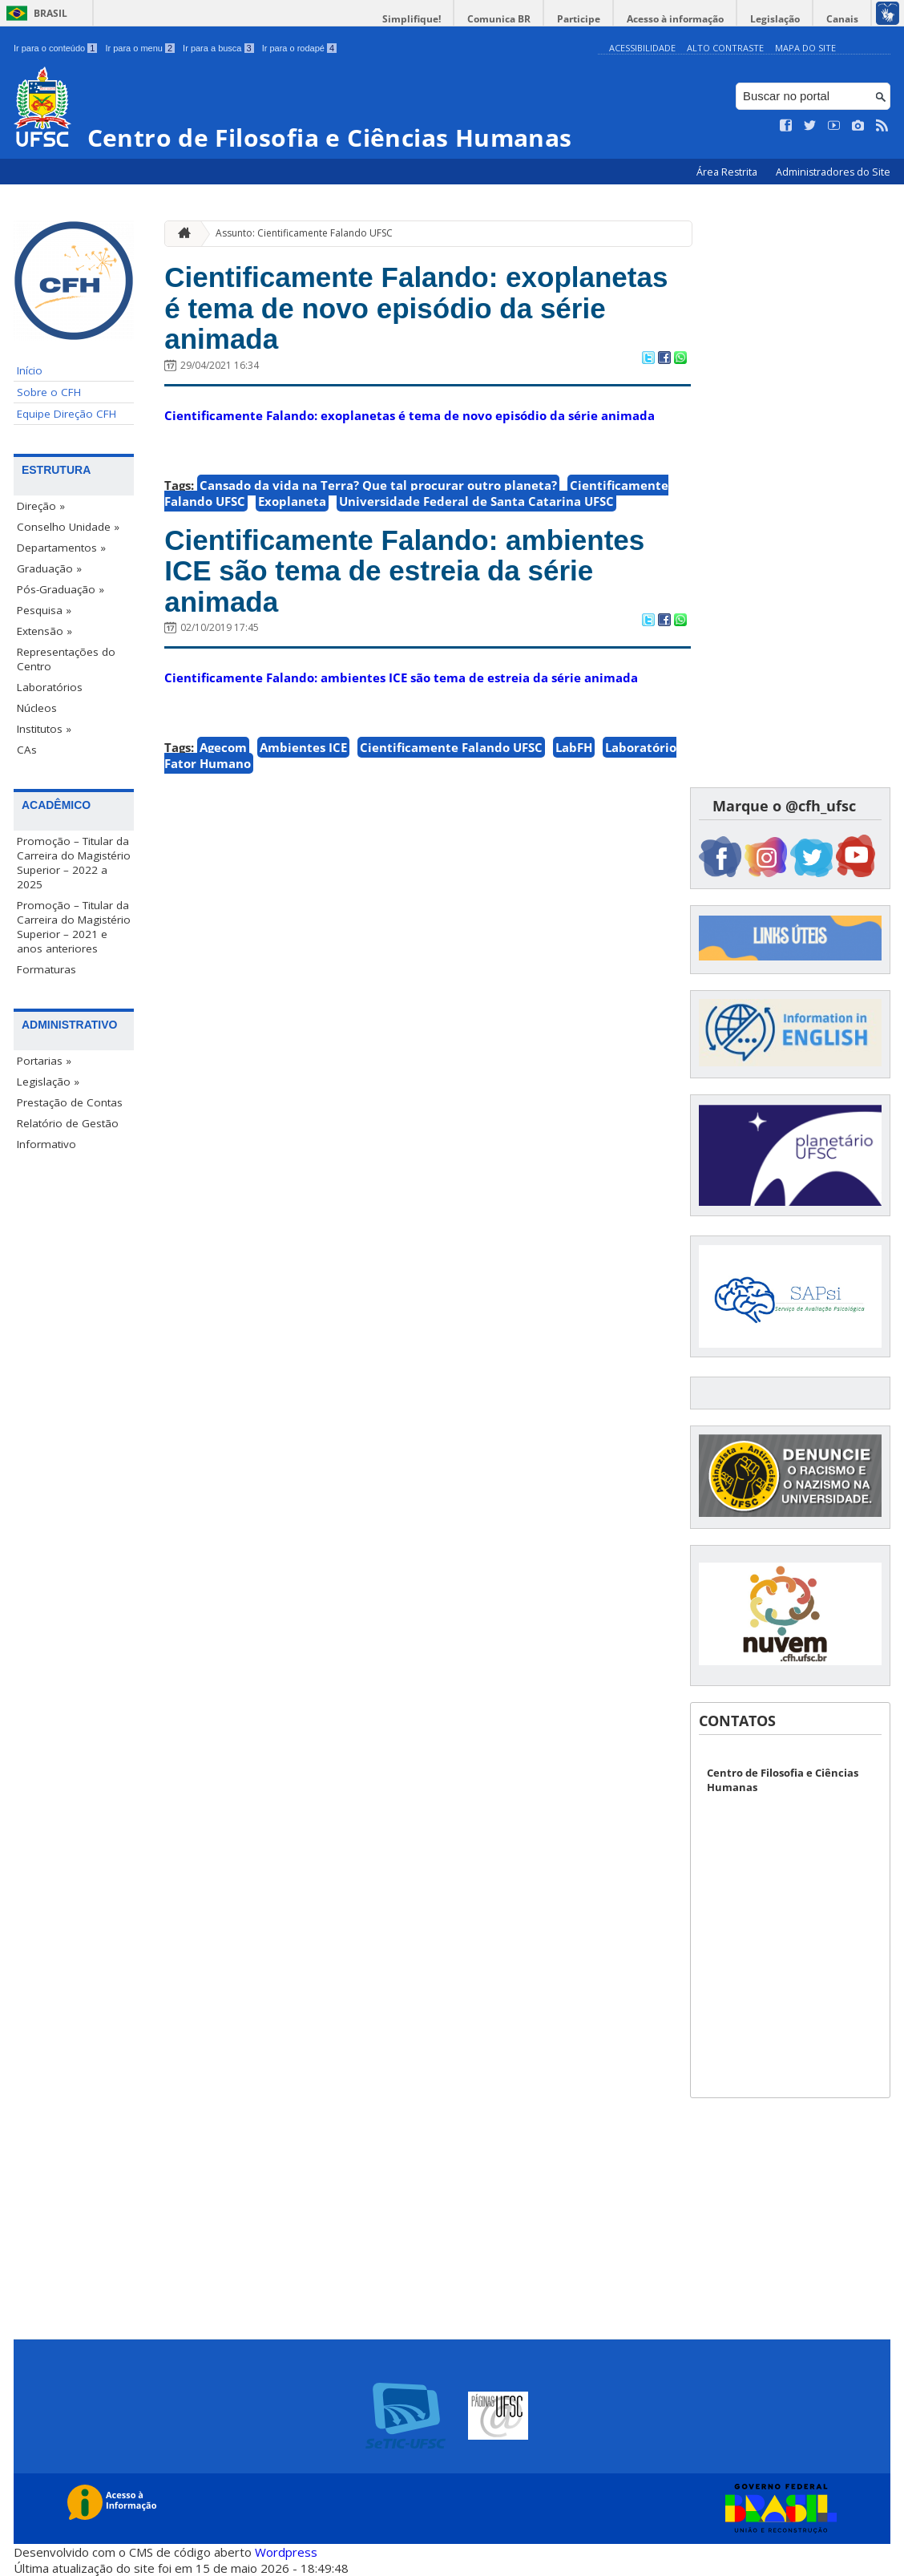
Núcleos (37, 708)
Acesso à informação (675, 19)
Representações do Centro (66, 659)
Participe (578, 19)
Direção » (41, 506)
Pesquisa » (44, 610)
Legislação (775, 19)
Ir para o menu (140, 48)
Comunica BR (499, 19)
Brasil (50, 13)
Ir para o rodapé (299, 48)
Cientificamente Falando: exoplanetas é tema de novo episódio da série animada (416, 307)
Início (29, 370)
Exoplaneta (292, 501)
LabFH (573, 747)
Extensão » (44, 631)
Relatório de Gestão (68, 1123)
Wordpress (286, 2552)
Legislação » (48, 1081)
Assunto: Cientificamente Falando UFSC (304, 233)
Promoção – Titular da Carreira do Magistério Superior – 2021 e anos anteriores (74, 927)
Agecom (223, 747)
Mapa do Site (805, 48)
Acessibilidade (642, 48)
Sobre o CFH (49, 392)
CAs (27, 749)
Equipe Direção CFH (66, 413)
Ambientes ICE (303, 747)
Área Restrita (728, 172)
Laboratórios (50, 687)
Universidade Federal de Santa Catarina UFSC (476, 501)
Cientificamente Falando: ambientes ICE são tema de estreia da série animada (404, 570)
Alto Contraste (725, 48)
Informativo (46, 1144)
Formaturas (46, 969)
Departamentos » (61, 547)
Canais (842, 19)
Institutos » (44, 729)
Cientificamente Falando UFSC (451, 747)
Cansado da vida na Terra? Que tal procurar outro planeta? (378, 485)
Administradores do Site (833, 172)
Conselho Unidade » (68, 527)
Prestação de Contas (70, 1102)
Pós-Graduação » (60, 589)
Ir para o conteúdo (55, 48)
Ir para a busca (218, 48)
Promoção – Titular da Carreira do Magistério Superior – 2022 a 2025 (74, 863)
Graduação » (49, 568)
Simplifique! (411, 19)
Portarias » (44, 1060)
